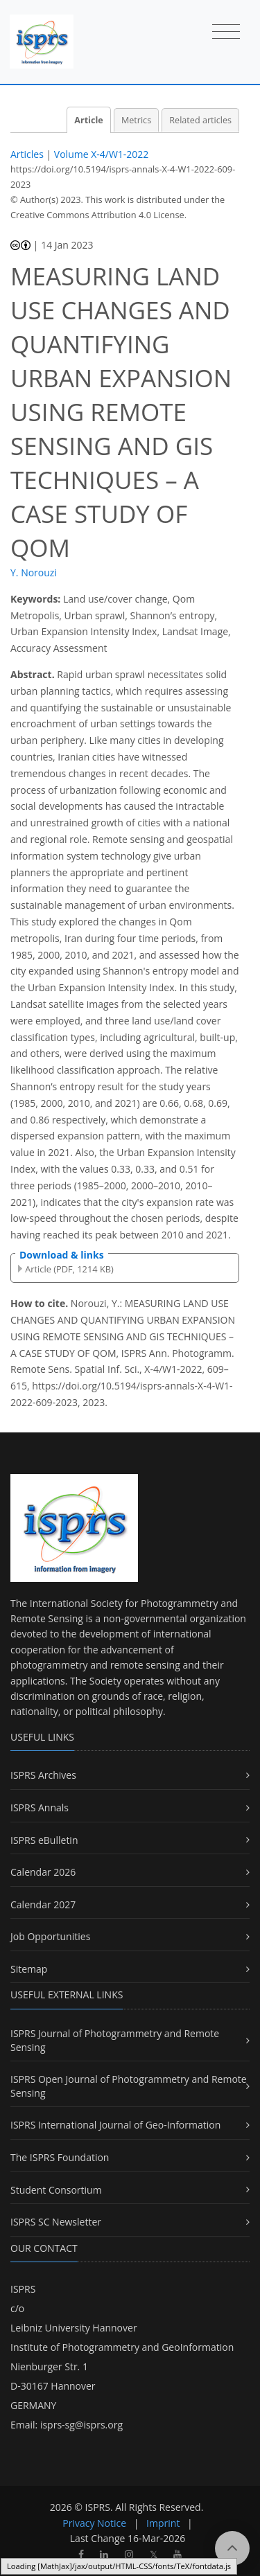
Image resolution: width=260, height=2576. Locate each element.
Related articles (200, 120)
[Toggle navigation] (226, 32)
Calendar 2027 (43, 1904)
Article (88, 120)
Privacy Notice (94, 2523)
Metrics (136, 120)
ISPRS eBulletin (44, 1840)
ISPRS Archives (43, 1775)
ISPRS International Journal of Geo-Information (115, 2124)
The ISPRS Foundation (59, 2157)
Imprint (163, 2523)
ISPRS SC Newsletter (55, 2221)
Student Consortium (56, 2189)
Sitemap (28, 1968)
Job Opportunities (50, 1936)
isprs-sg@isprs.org (81, 2424)
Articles (27, 154)
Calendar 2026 (43, 1871)
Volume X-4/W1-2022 (101, 154)
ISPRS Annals (39, 1807)
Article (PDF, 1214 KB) (69, 1269)
